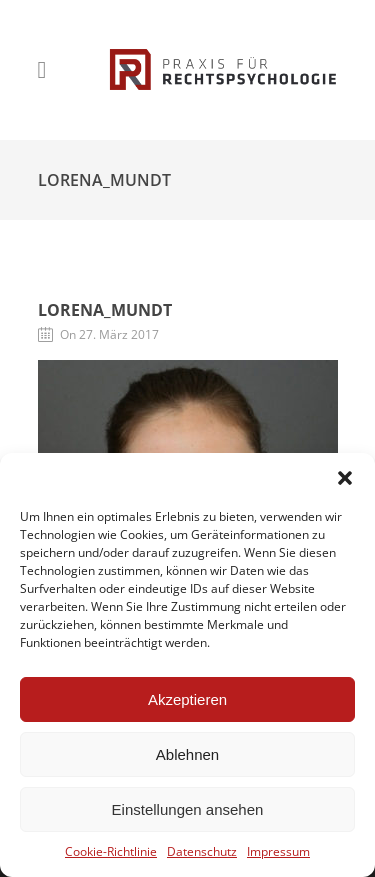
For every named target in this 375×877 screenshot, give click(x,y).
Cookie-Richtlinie (111, 851)
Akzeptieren (187, 699)
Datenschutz (202, 851)
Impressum (278, 851)
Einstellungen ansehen (188, 809)
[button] (345, 478)
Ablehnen (187, 754)
